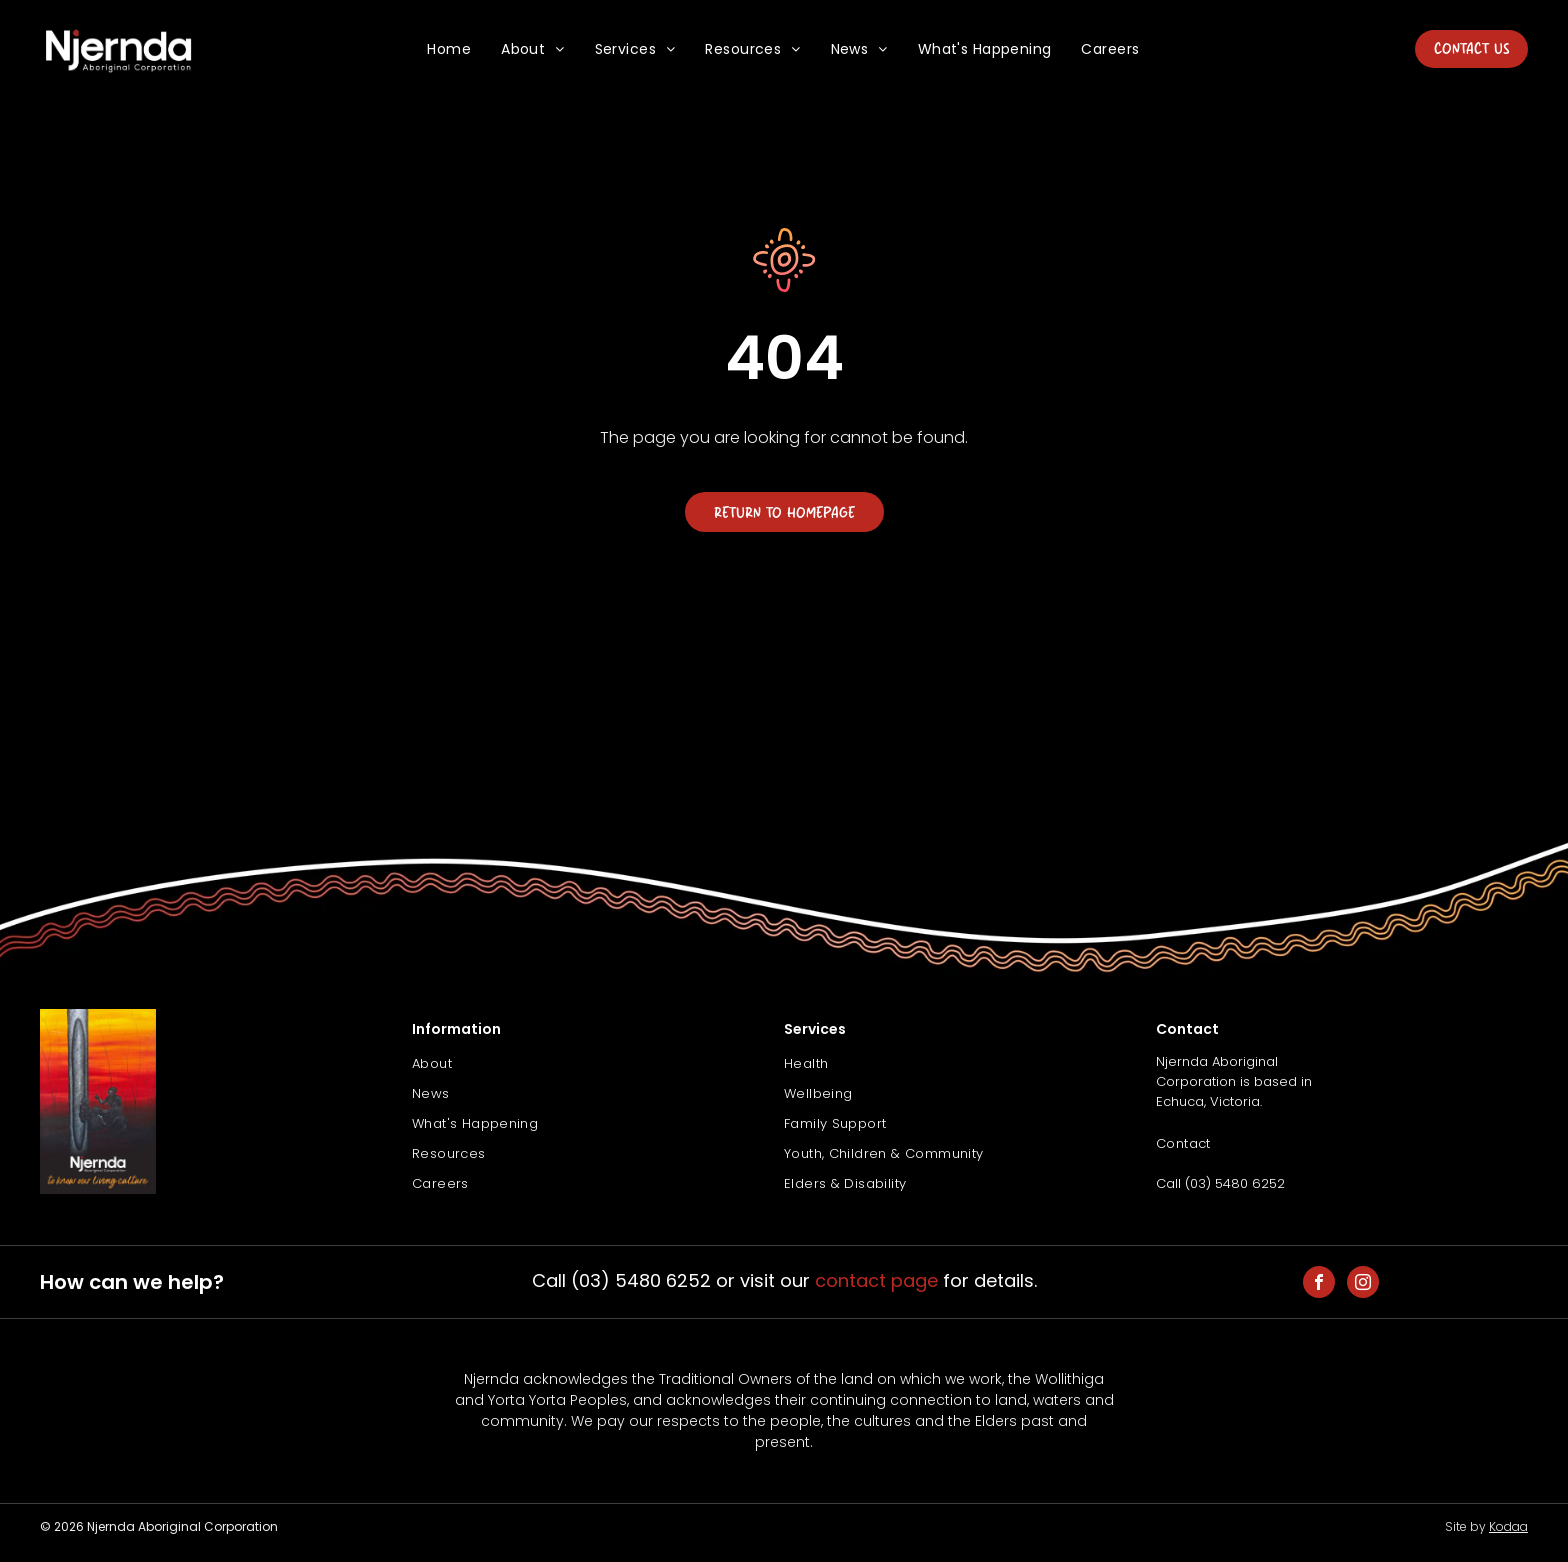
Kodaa (1508, 1526)
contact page (876, 1280)
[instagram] (1363, 1284)
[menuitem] (449, 49)
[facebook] (1319, 1284)
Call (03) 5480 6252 (1220, 1183)
